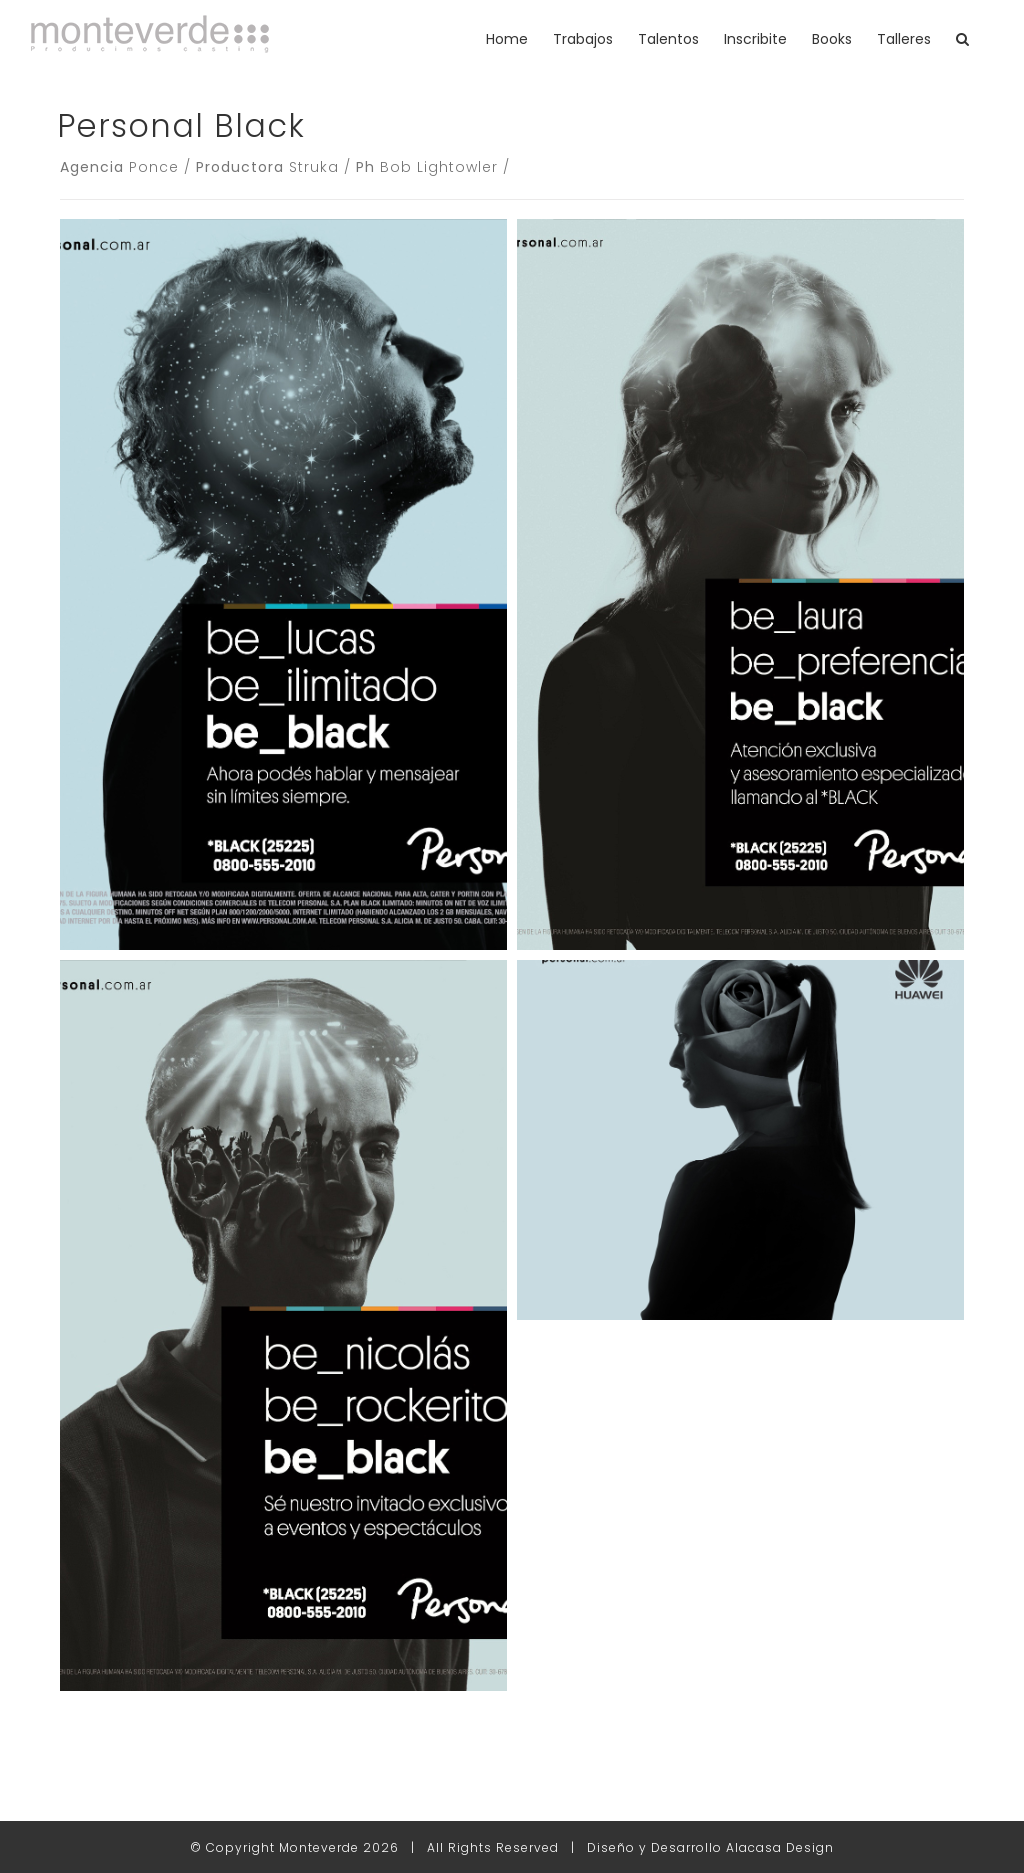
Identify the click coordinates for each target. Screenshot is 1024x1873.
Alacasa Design (780, 1847)
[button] (962, 38)
